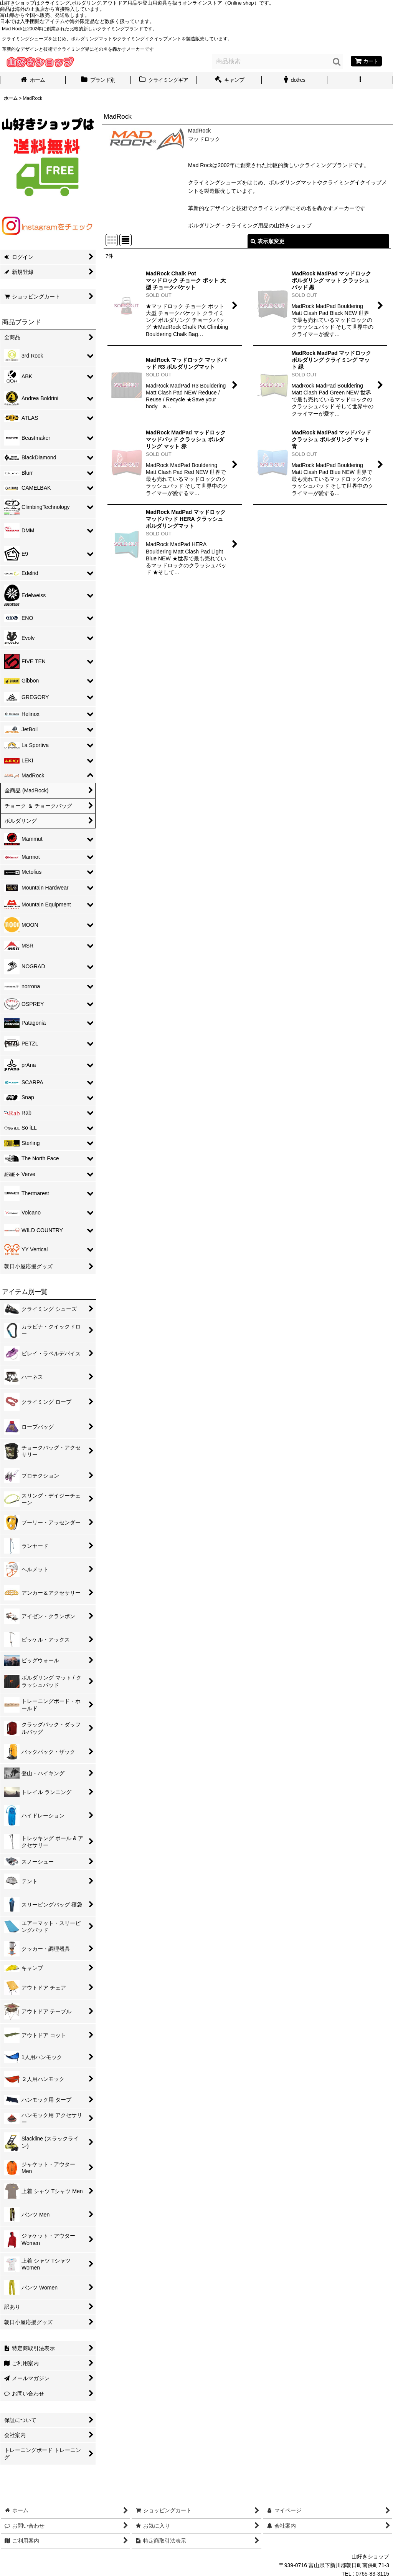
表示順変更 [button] (267, 241)
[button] (360, 80)
